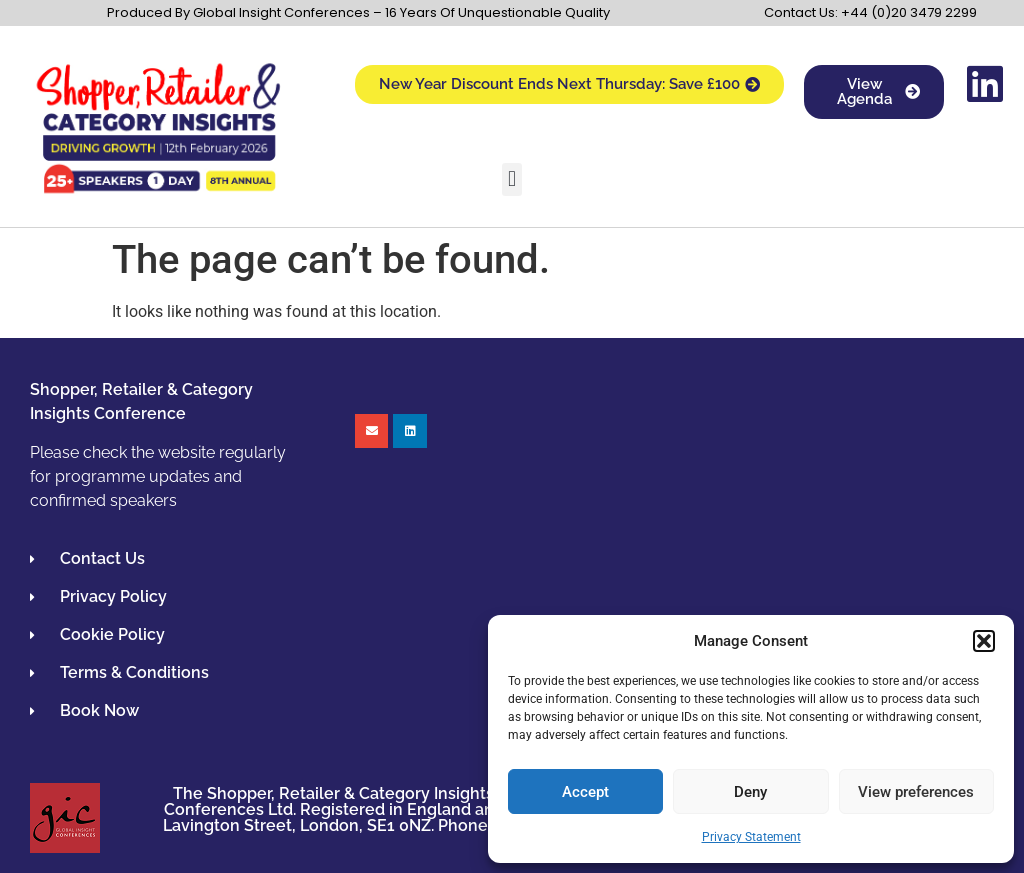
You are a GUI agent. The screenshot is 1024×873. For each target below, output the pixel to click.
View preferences (916, 792)
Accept (585, 792)
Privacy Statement (751, 837)
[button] (984, 641)
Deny (750, 792)
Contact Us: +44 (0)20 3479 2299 (870, 12)
